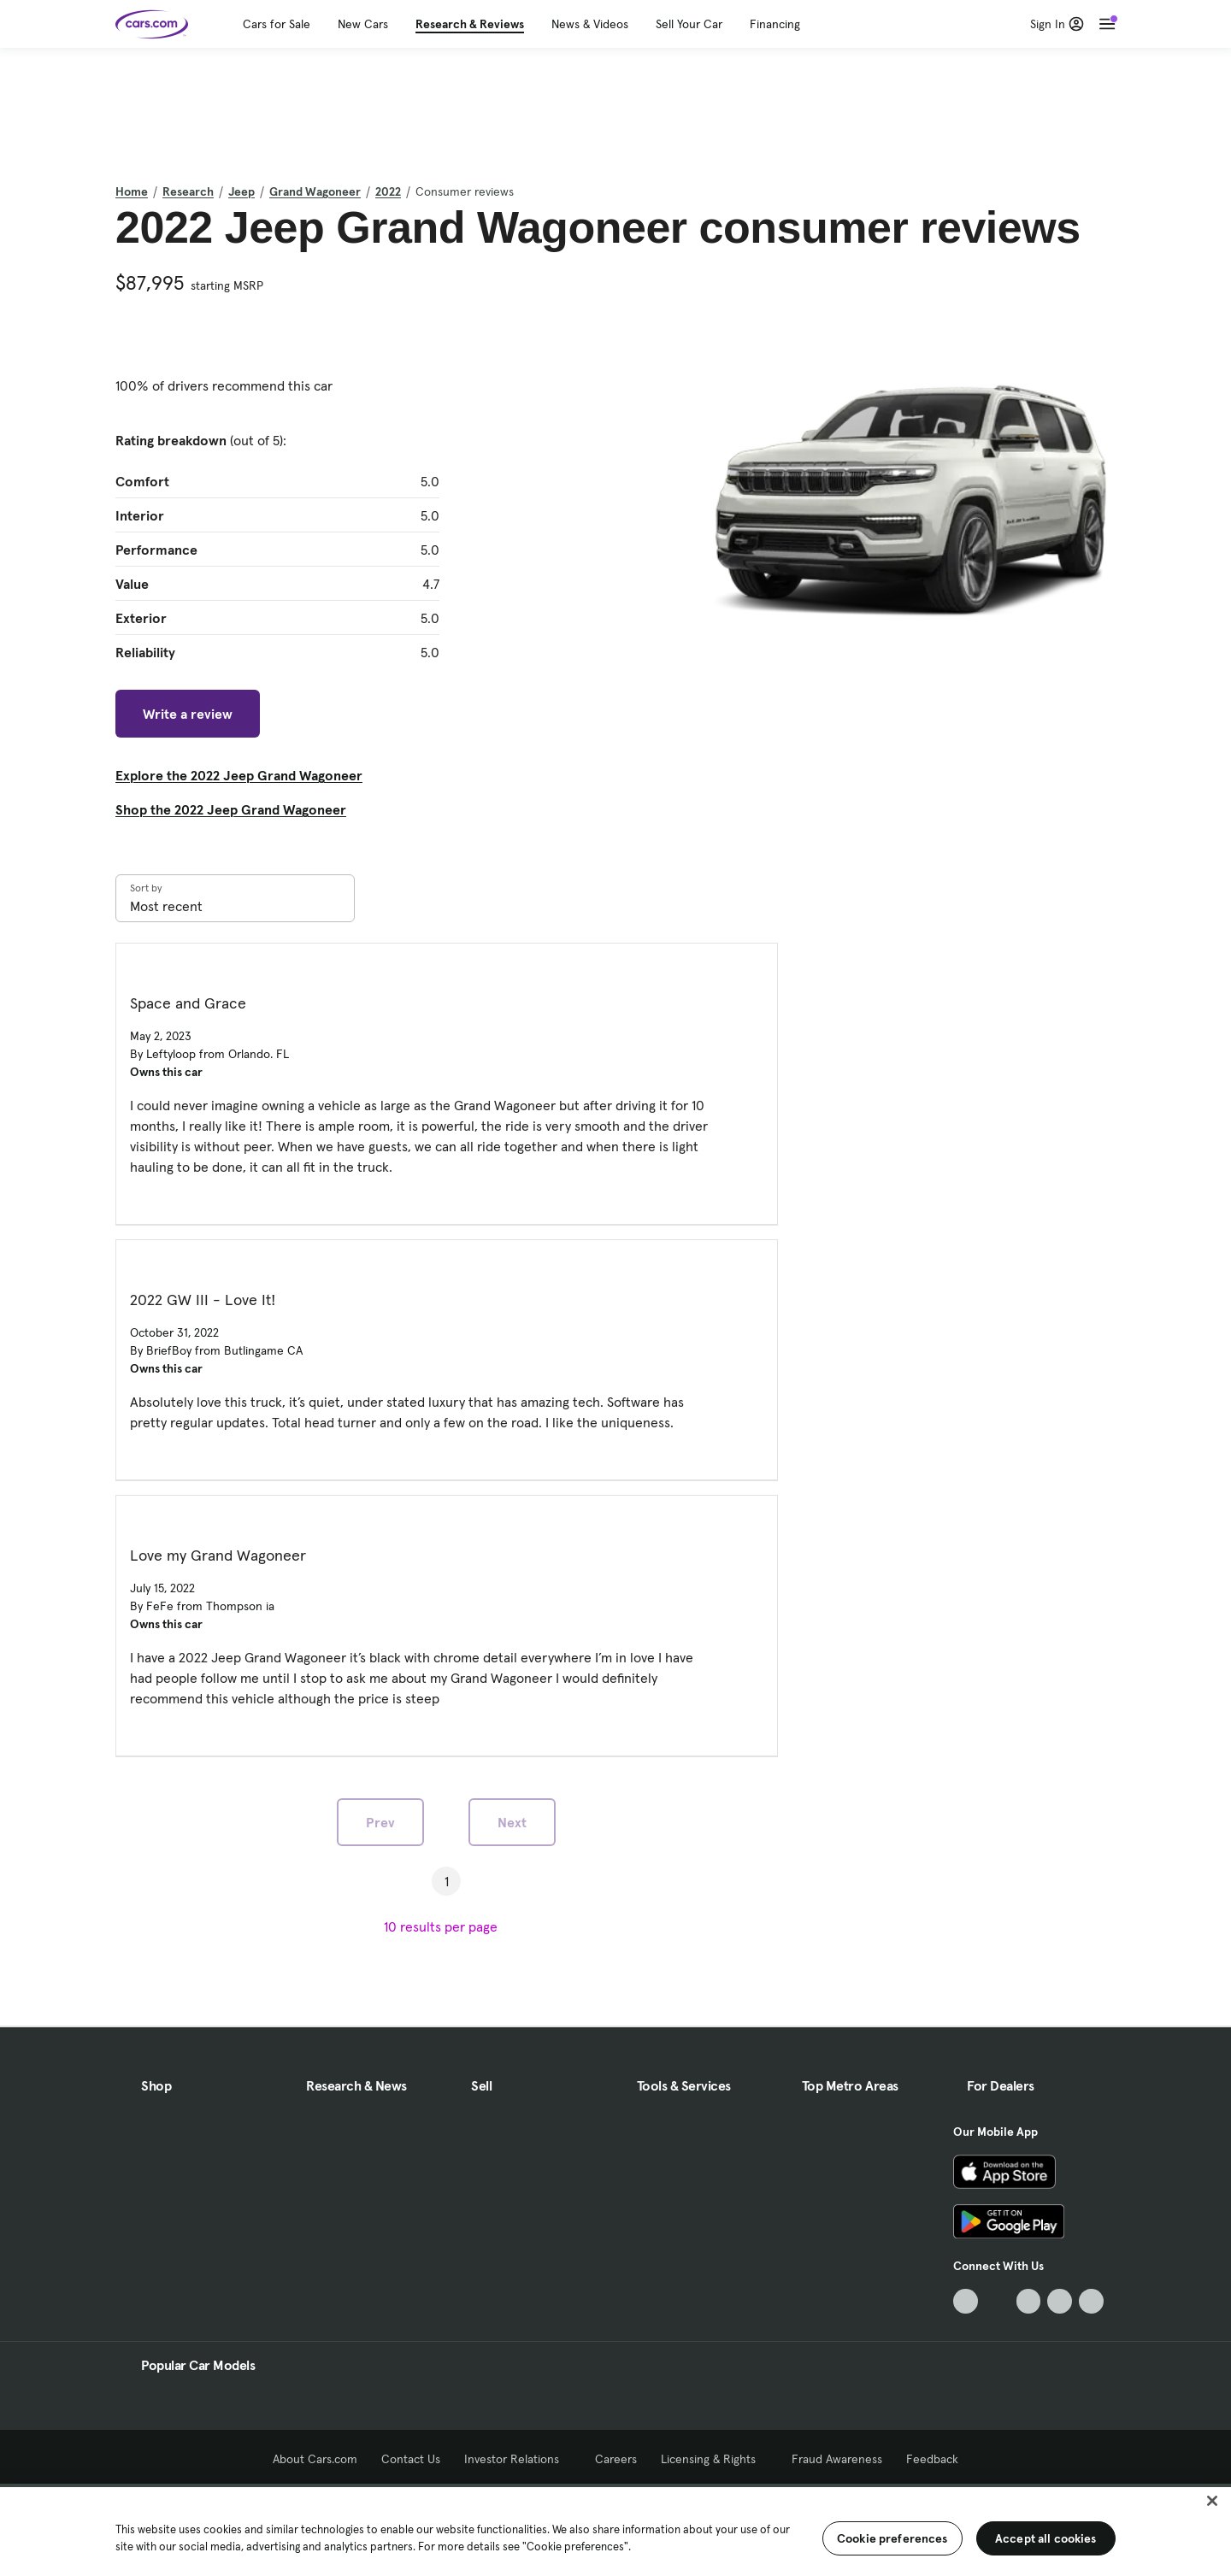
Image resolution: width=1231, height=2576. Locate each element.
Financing (775, 24)
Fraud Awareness (837, 2459)
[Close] (1212, 2501)
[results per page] (446, 1926)
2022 (388, 191)
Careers (616, 2459)
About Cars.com (315, 2459)
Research (188, 191)
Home (131, 191)
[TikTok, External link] (965, 2301)
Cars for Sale (276, 24)
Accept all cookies (1046, 2538)
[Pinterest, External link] (1091, 2301)
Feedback (932, 2459)
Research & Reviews (469, 24)
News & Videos (589, 24)
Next (512, 1822)
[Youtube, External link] (1028, 2301)
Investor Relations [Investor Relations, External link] (517, 2459)
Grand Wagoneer (315, 191)
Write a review (188, 713)
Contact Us (410, 2459)
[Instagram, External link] (1059, 2301)
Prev (380, 1822)
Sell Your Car (689, 24)
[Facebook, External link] (997, 2301)
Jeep (241, 191)
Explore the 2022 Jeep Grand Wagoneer (238, 775)
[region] (615, 2530)
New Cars (363, 24)
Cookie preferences (892, 2538)
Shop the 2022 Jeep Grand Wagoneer (230, 809)
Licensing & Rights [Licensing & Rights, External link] (714, 2459)
